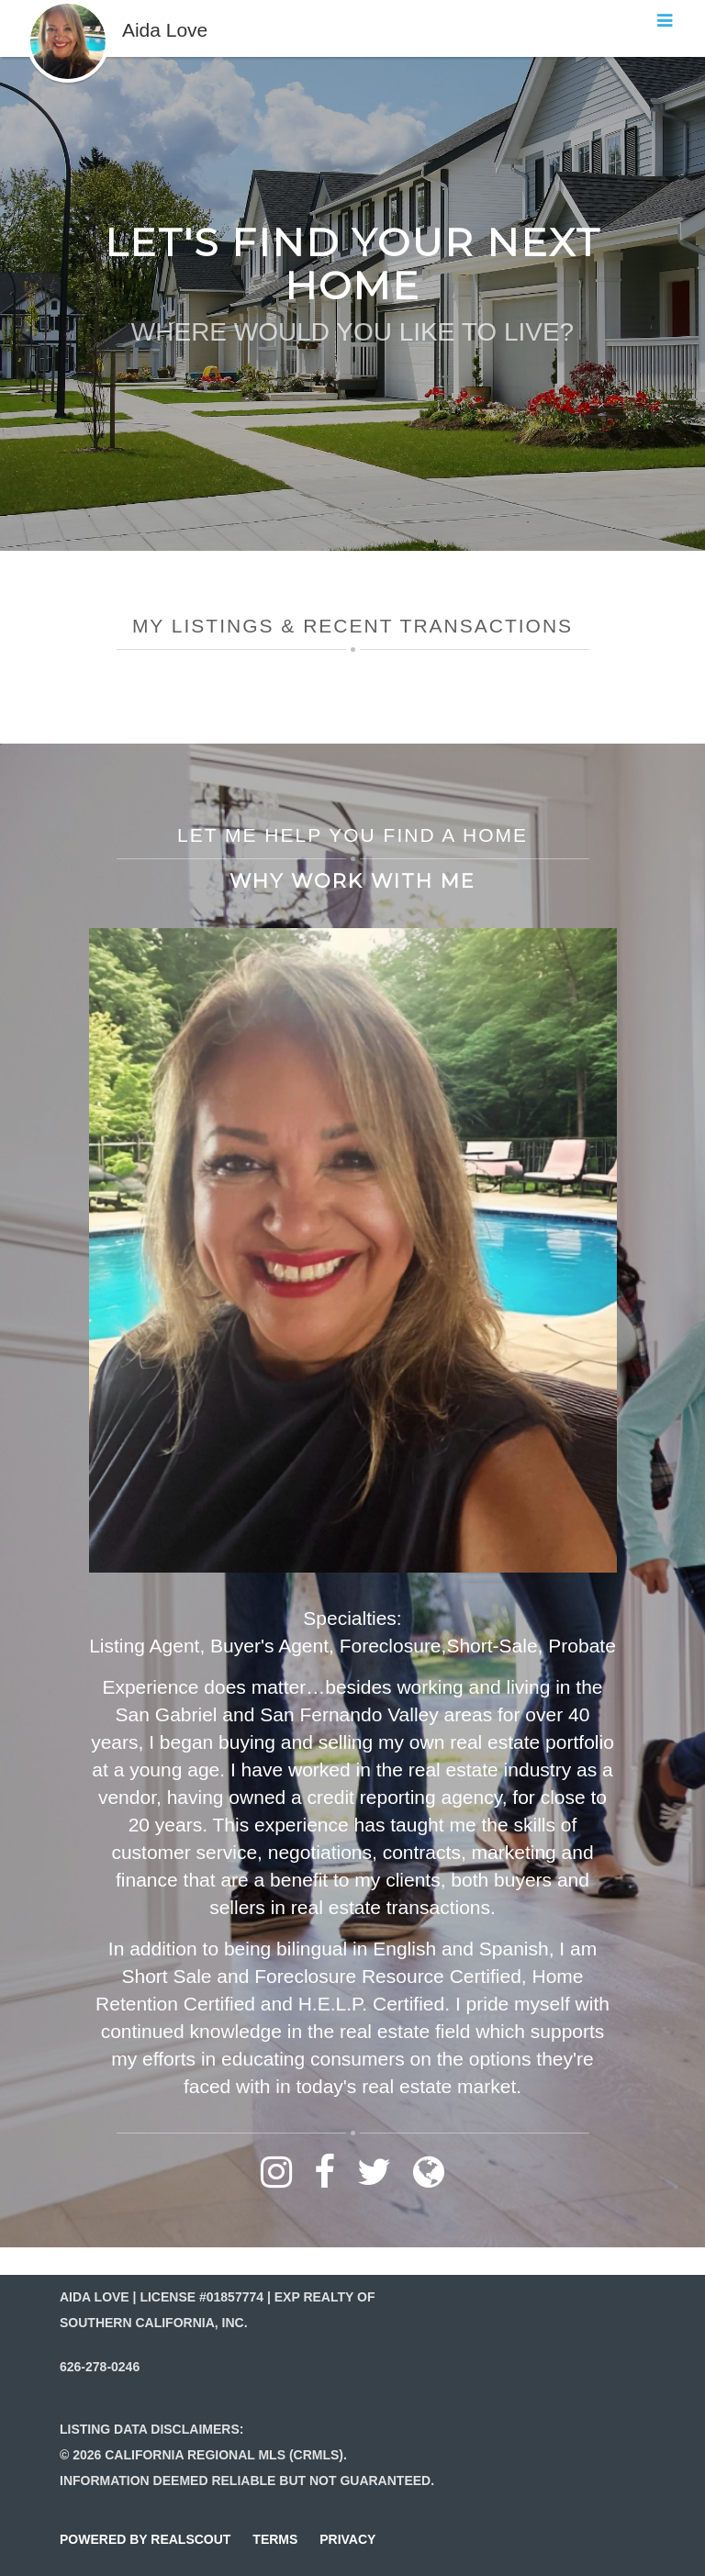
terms (274, 2539)
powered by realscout (145, 2539)
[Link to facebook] (324, 2180)
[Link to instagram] (276, 2180)
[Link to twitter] (374, 2180)
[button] (68, 9)
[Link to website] (428, 2180)
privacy (347, 2539)
